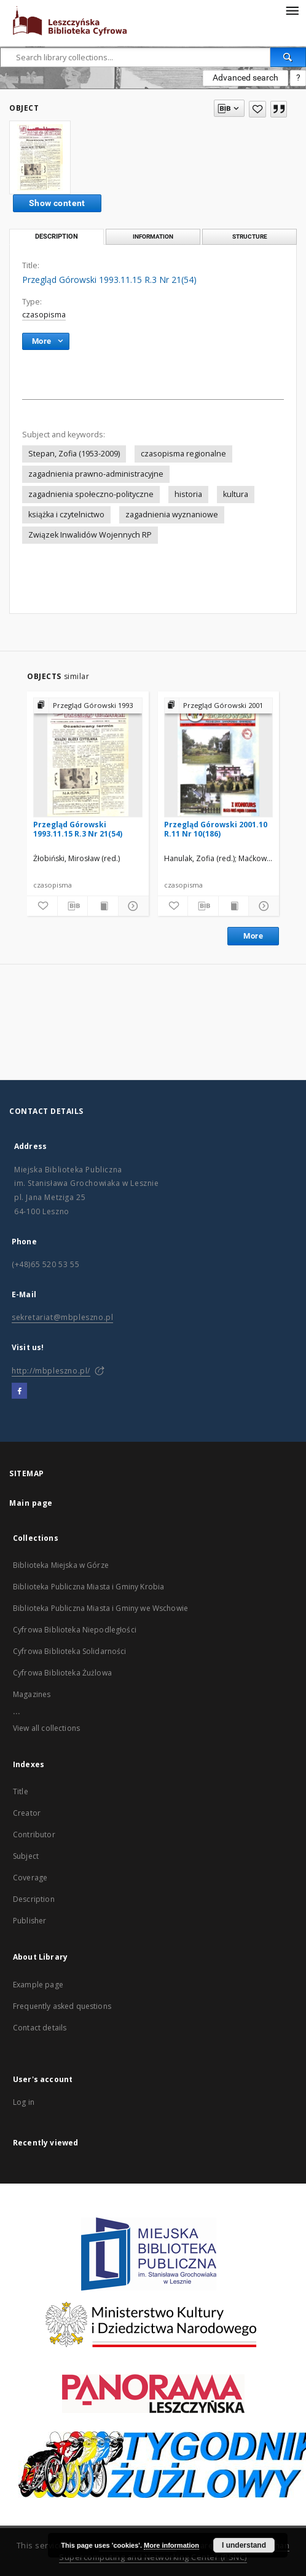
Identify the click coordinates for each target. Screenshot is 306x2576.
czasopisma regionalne (183, 453)
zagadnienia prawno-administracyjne (95, 474)
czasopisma (44, 314)
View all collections (46, 1728)
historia (188, 494)
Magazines (31, 1694)
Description (34, 1899)
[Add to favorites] (257, 109)
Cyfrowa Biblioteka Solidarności (70, 1651)
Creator (27, 1813)
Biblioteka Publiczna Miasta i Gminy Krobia (88, 1586)
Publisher (29, 1920)
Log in (23, 2102)
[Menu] (292, 10)
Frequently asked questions (62, 2006)
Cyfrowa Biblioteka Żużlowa (62, 1673)
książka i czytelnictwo (66, 514)
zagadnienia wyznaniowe (171, 514)
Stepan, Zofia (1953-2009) (74, 453)
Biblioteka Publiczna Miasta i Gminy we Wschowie (100, 1608)
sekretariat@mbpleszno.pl (62, 1317)
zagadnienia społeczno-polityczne (91, 494)
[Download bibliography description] (73, 906)
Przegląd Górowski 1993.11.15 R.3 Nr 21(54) (77, 828)
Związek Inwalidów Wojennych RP (90, 535)
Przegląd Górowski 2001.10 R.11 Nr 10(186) (215, 828)
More (253, 935)
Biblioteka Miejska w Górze (61, 1565)
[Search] (288, 57)
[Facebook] (19, 1391)
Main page (31, 1503)
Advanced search (245, 77)
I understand (244, 2545)
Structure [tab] (249, 236)
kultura (235, 494)
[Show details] (132, 906)
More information (171, 2545)
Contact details (39, 2027)
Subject (26, 1856)
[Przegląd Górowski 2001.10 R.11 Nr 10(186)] (219, 757)
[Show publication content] (103, 906)
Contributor (34, 1834)
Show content (57, 203)
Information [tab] (153, 236)
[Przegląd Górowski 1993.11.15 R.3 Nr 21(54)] (88, 757)
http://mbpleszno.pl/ (51, 1371)
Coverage (30, 1877)
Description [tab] (56, 237)
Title (20, 1791)
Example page (38, 1984)
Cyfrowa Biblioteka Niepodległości (74, 1629)
